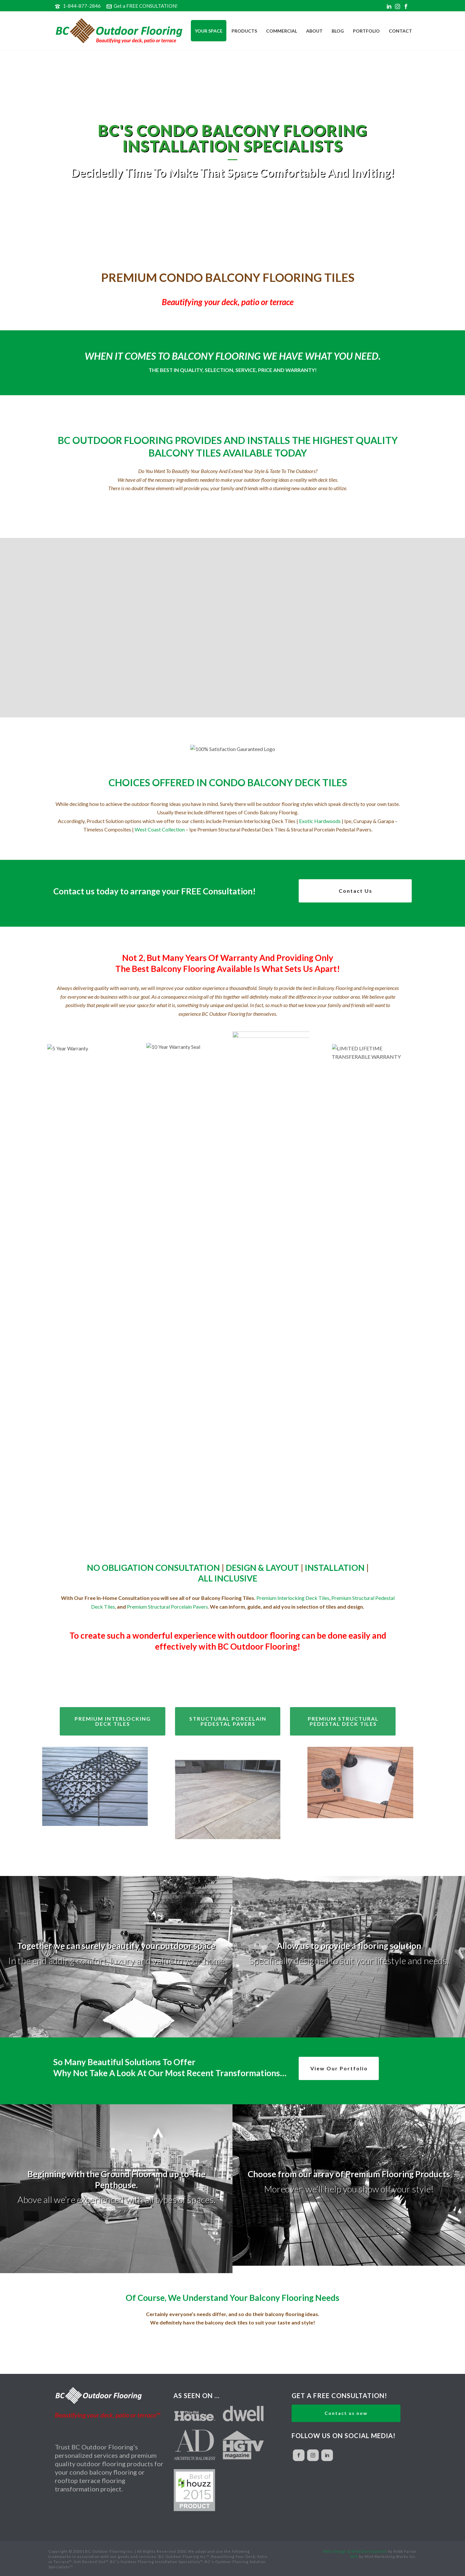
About (314, 31)
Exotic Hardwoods (320, 821)
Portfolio (366, 31)
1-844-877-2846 (82, 6)
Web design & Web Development (355, 2551)
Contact (400, 31)
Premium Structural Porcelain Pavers (167, 1606)
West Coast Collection (160, 829)
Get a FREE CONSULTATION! (142, 6)
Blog (338, 31)
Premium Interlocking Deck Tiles (292, 1598)
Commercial (281, 31)
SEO (354, 2556)
